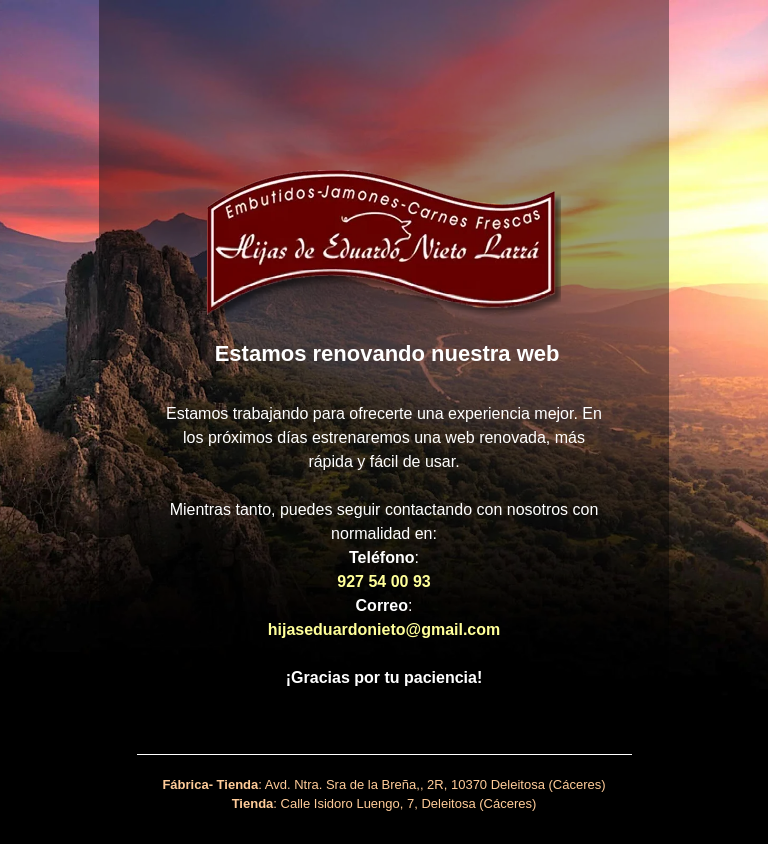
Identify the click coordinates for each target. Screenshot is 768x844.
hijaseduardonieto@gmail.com (384, 629)
